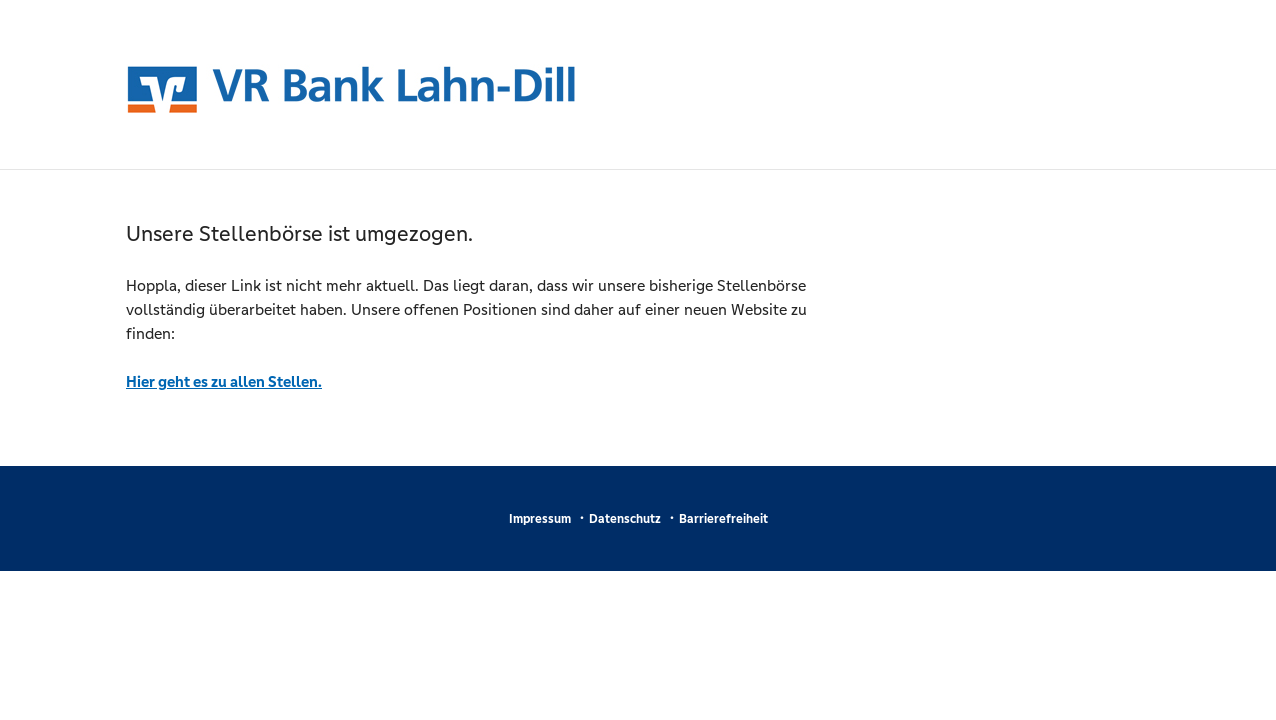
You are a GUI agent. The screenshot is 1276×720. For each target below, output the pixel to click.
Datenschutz (625, 519)
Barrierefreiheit (723, 519)
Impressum (540, 519)
